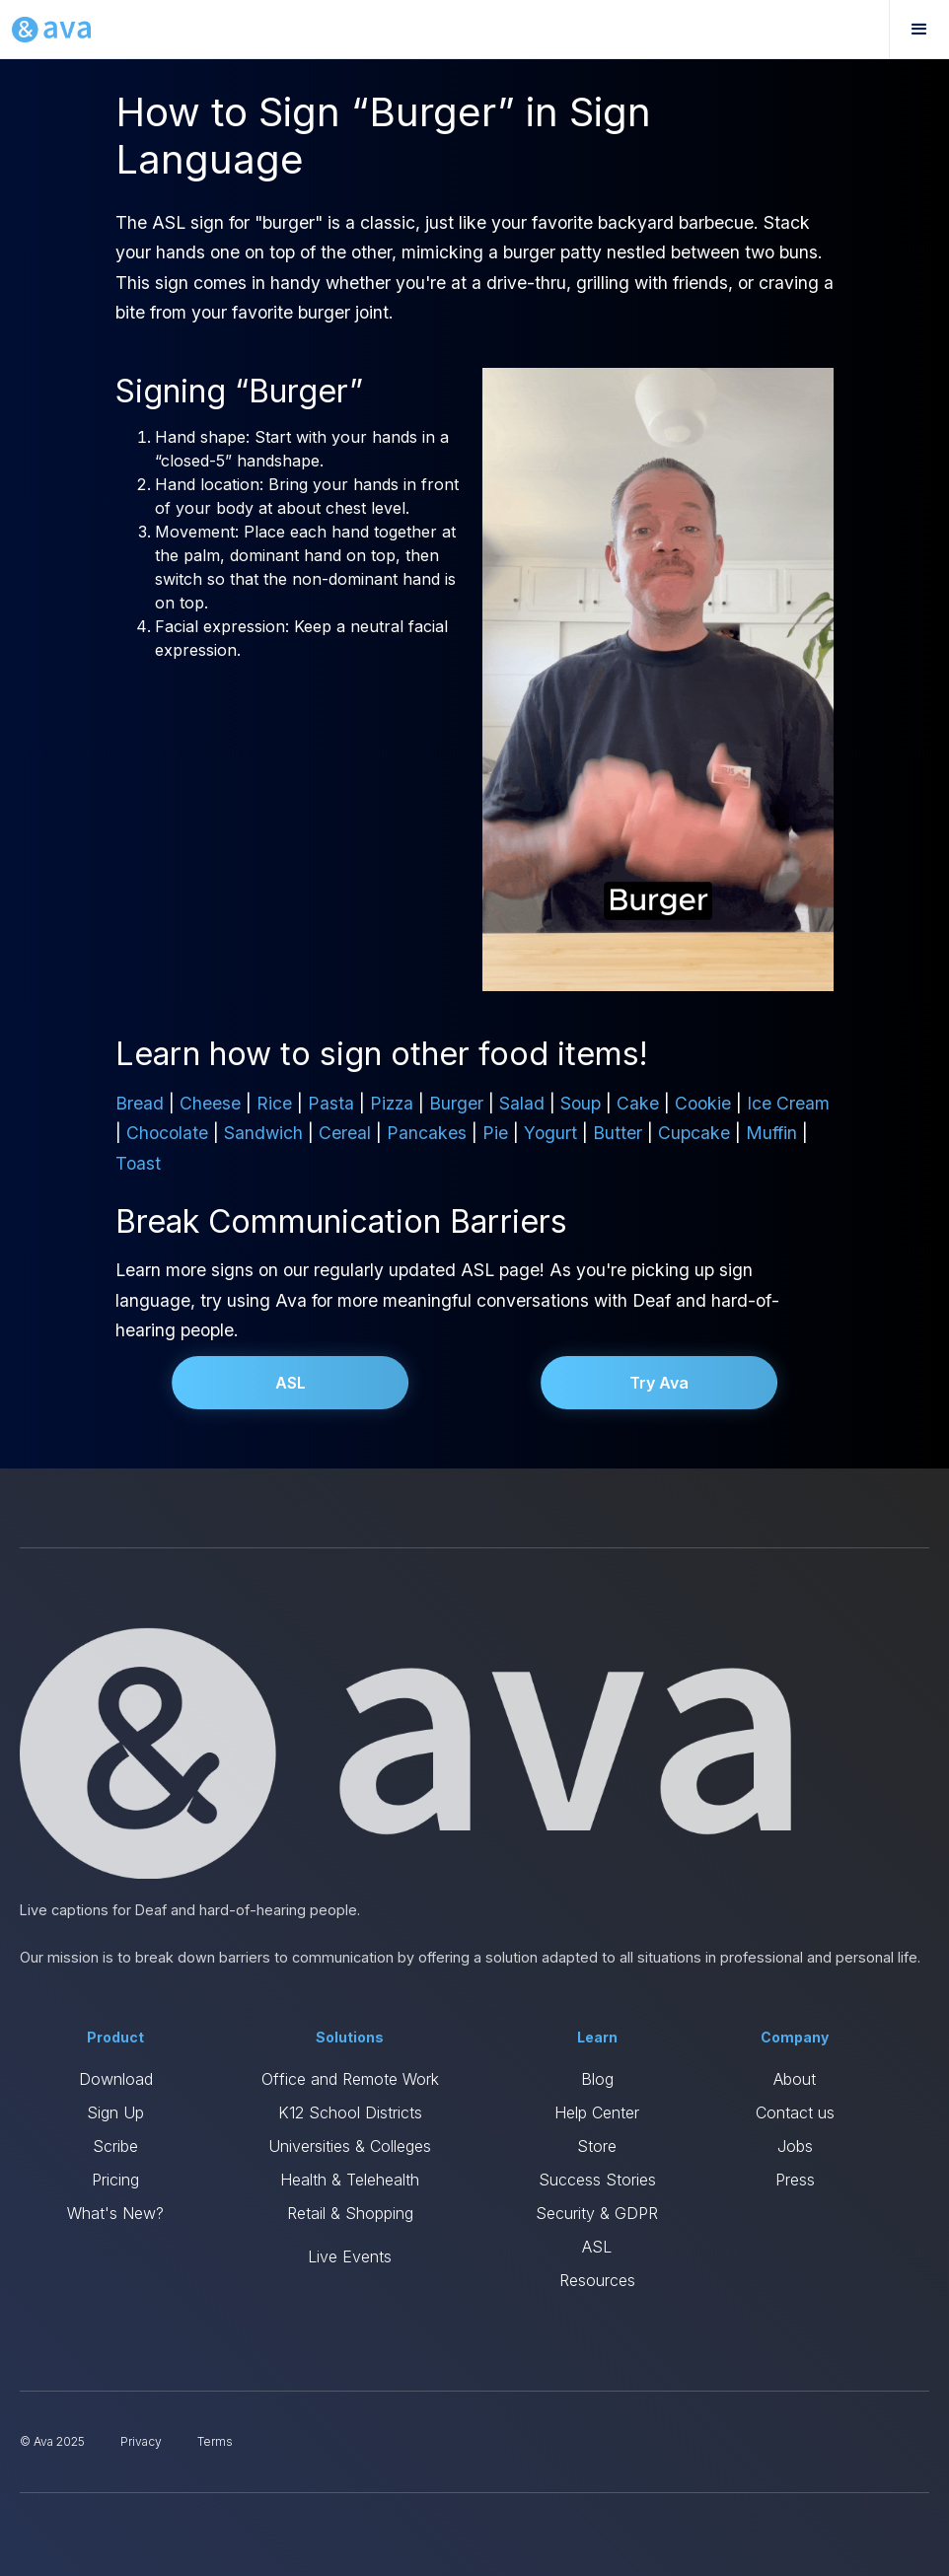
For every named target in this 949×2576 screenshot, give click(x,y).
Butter (617, 1132)
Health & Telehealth (349, 2179)
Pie (495, 1132)
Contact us (795, 2112)
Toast (138, 1163)
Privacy (141, 2441)
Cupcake (694, 1132)
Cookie (703, 1103)
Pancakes (427, 1132)
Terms (215, 2441)
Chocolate (167, 1132)
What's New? (115, 2213)
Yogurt (550, 1132)
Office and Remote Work (350, 2079)
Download (116, 2079)
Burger (456, 1103)
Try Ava (659, 1383)
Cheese (210, 1103)
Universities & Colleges (349, 2146)
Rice (274, 1103)
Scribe (115, 2146)
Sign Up (115, 2112)
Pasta (331, 1103)
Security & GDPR (597, 2213)
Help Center (596, 2112)
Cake (638, 1103)
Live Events (350, 2256)
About (794, 2079)
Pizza (391, 1103)
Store (597, 2146)
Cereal (345, 1132)
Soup (580, 1103)
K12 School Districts (350, 2112)
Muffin (771, 1132)
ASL (290, 1383)
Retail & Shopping (350, 2213)
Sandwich (263, 1132)
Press (795, 2179)
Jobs (795, 2146)
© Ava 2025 (52, 2441)
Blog (597, 2079)
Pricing (115, 2179)
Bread (139, 1103)
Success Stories (597, 2179)
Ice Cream (788, 1103)
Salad (522, 1103)
